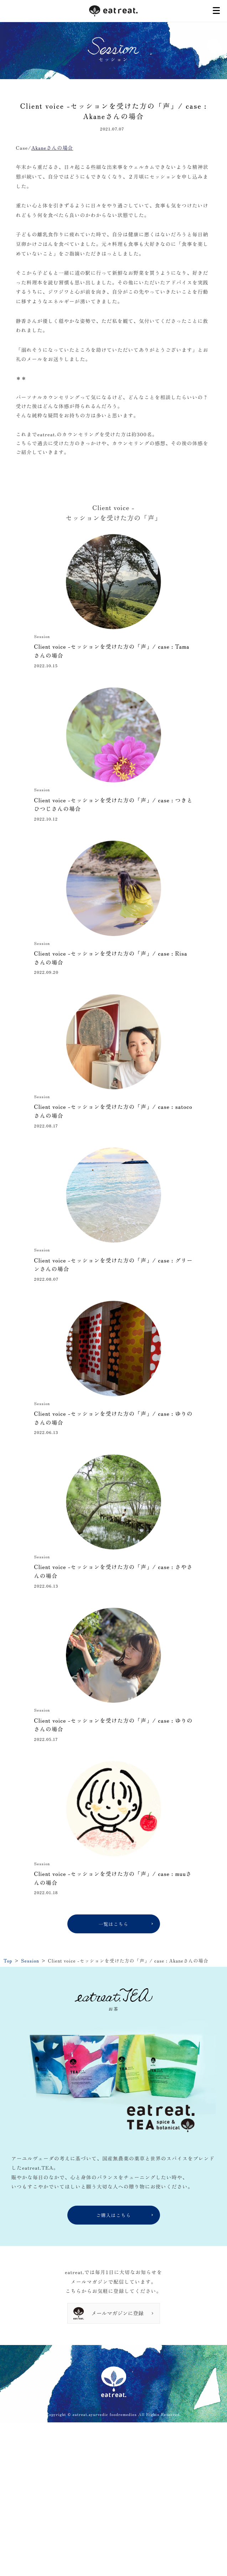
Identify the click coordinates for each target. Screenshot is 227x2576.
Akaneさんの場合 (52, 147)
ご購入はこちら (113, 2215)
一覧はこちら (113, 1924)
